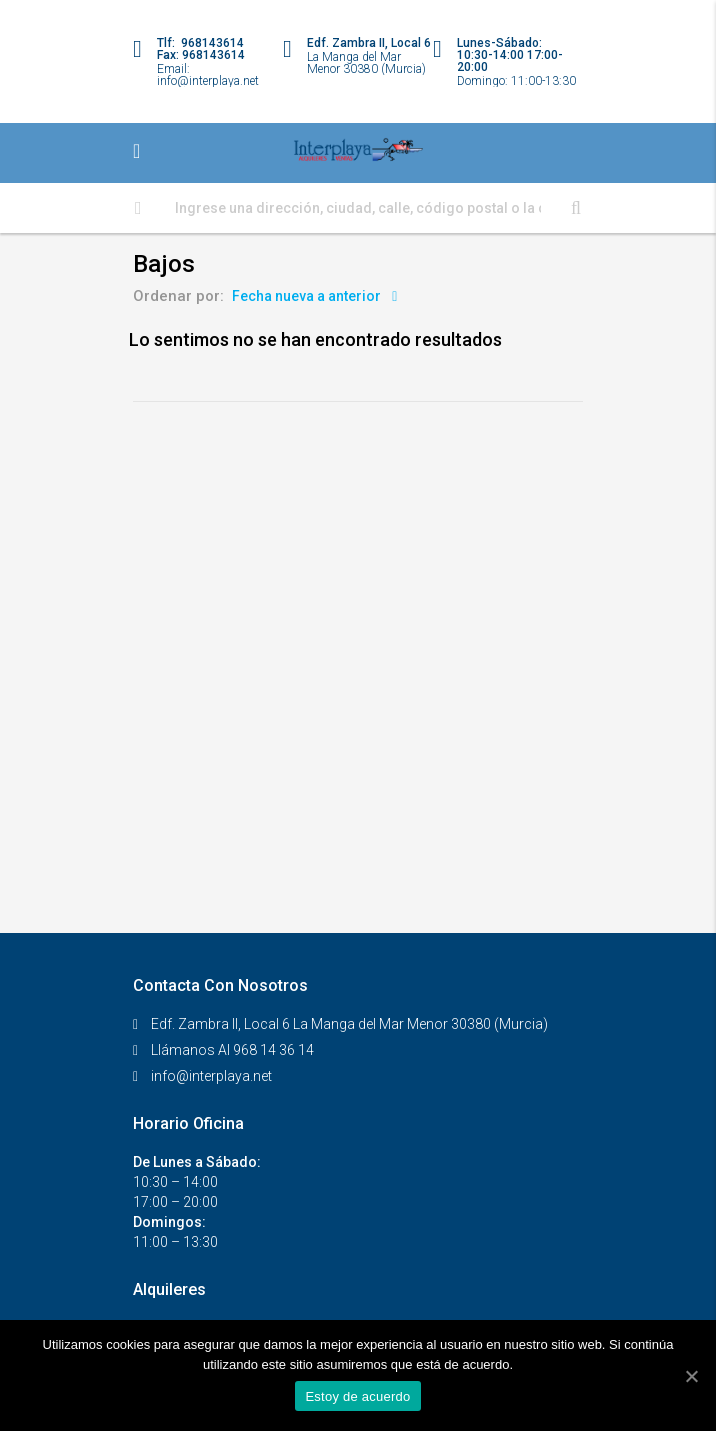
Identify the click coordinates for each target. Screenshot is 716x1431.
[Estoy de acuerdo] (691, 1376)
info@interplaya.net (211, 1076)
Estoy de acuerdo (357, 1396)
